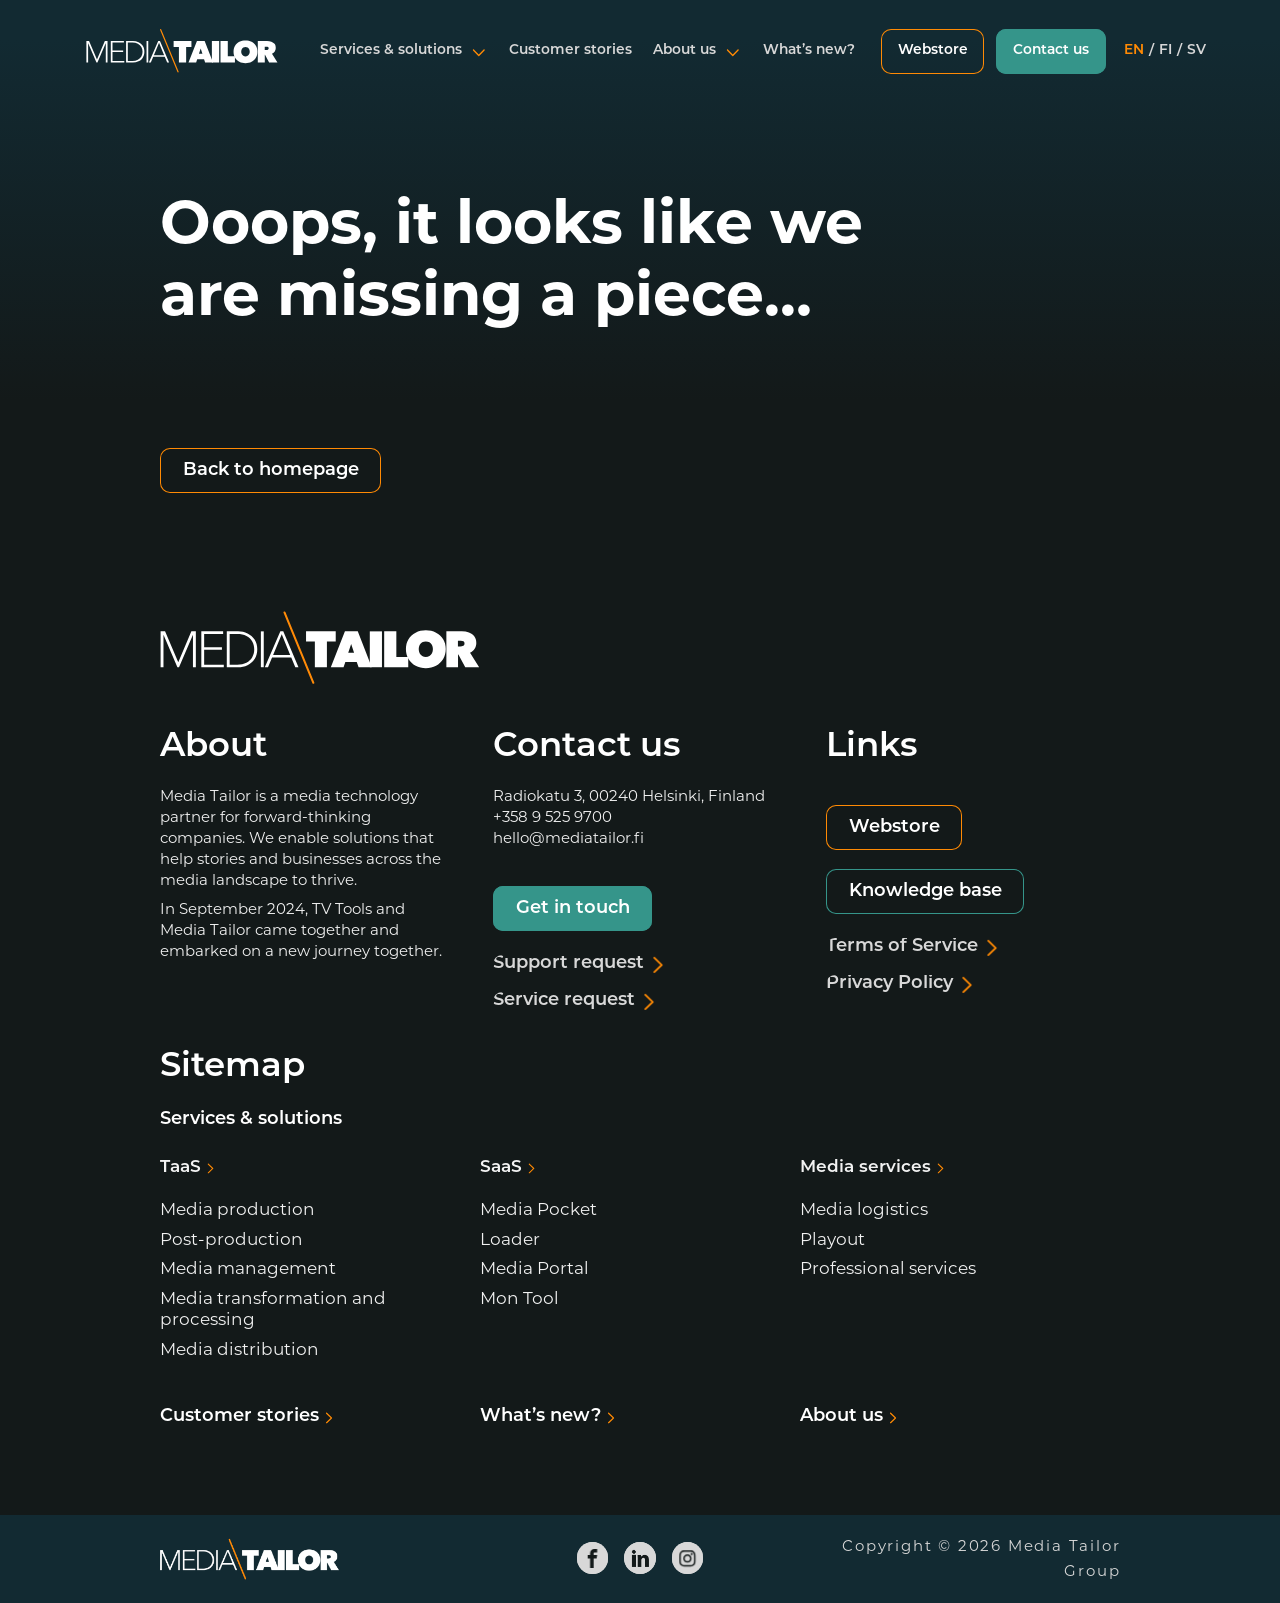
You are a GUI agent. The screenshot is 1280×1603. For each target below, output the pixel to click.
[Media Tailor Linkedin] (640, 1558)
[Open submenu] (477, 64)
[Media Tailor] (182, 64)
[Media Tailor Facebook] (593, 1558)
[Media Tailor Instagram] (688, 1558)
